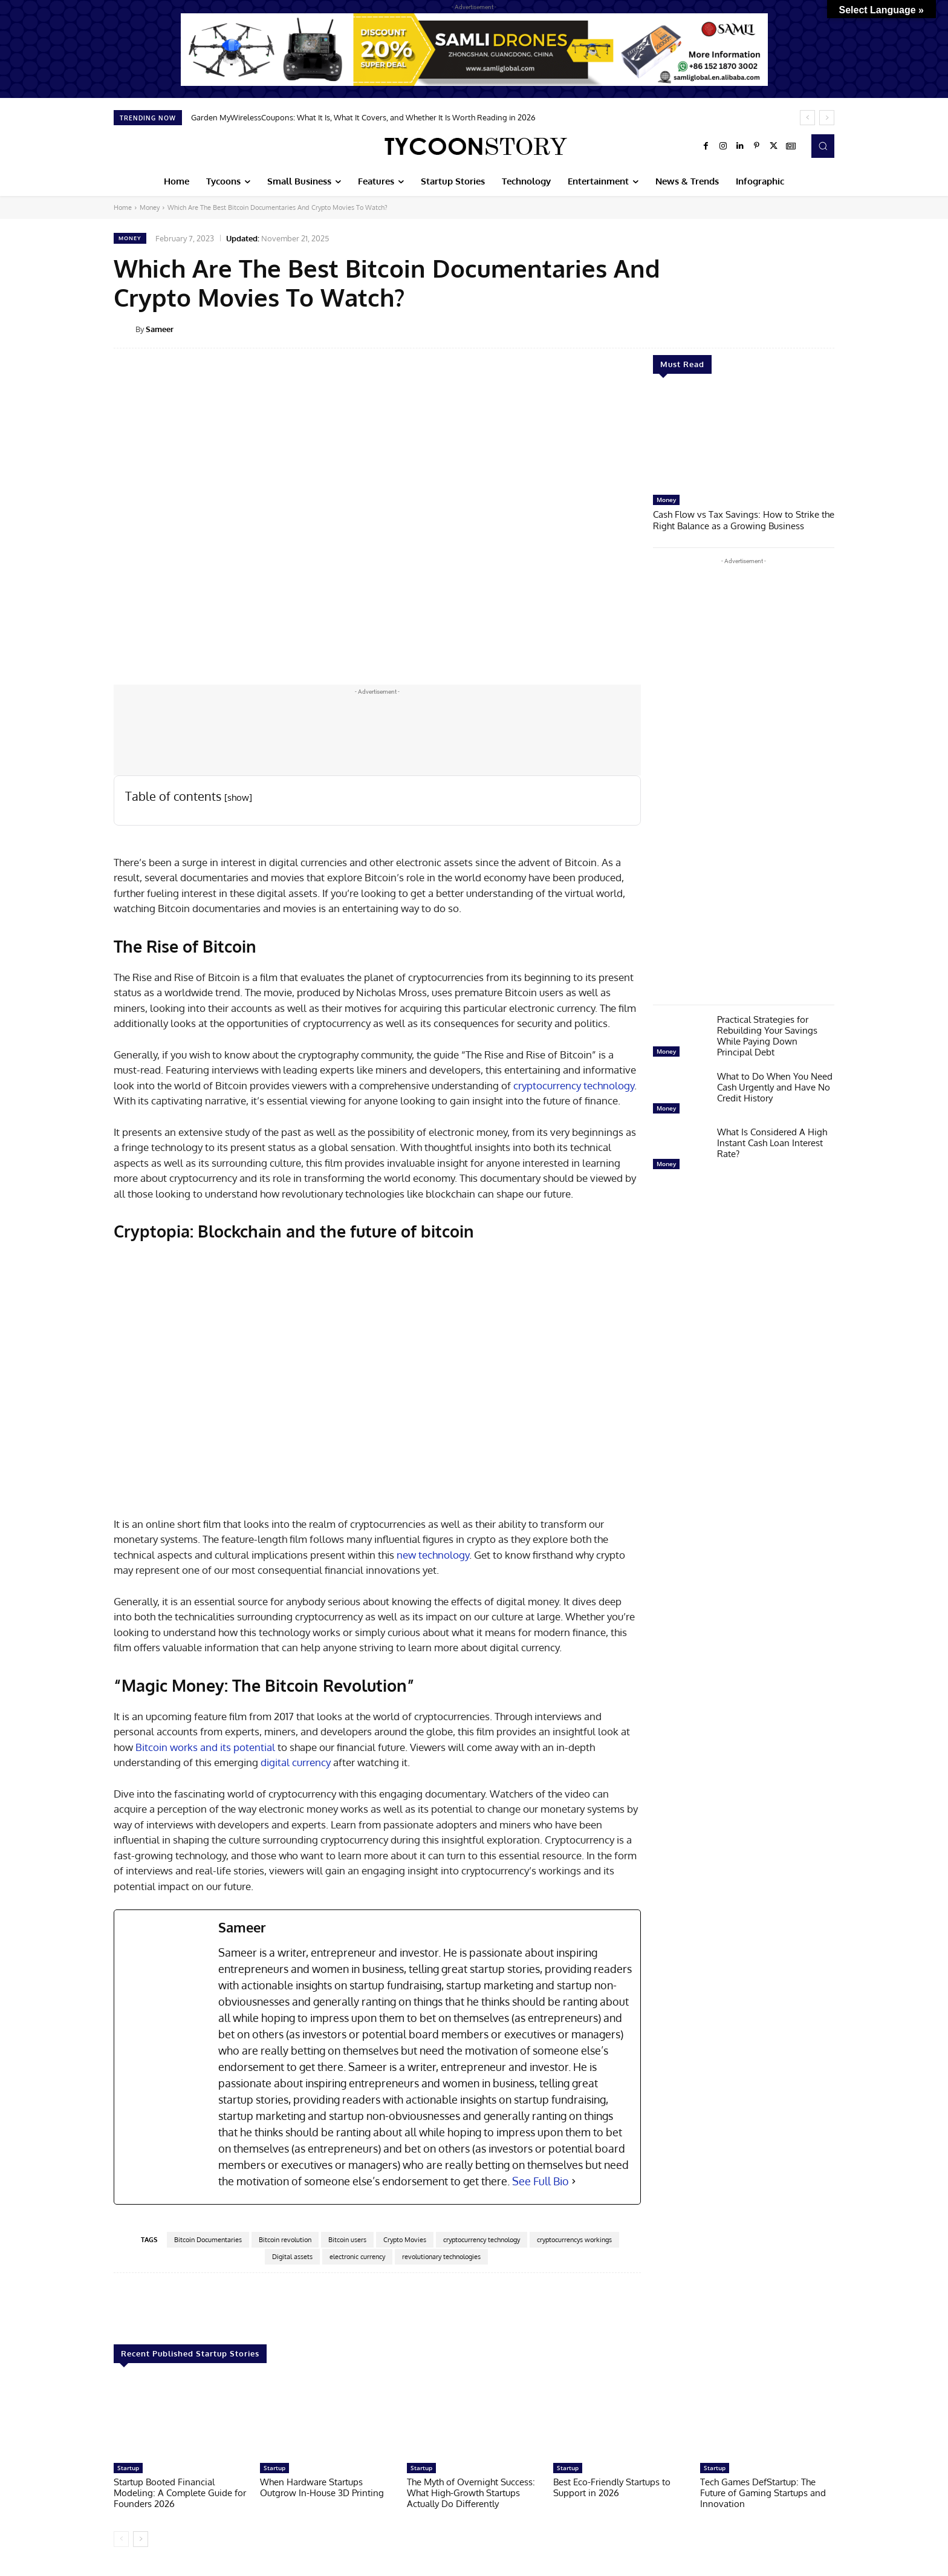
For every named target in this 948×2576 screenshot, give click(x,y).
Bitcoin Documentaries (208, 2239)
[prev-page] (121, 2539)
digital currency (294, 1762)
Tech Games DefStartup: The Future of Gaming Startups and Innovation (763, 2492)
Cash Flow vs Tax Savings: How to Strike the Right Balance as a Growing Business (743, 519)
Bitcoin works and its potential (205, 1747)
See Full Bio (540, 2181)
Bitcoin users (347, 2239)
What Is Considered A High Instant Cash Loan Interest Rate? (772, 1141)
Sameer (160, 329)
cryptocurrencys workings (574, 2239)
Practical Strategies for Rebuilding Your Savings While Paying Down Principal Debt (767, 1034)
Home (123, 207)
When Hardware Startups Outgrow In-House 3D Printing (322, 2487)
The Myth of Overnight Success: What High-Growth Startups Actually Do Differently (471, 2492)
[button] (822, 145)
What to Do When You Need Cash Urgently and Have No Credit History (775, 1086)
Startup (128, 2468)
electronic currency (357, 2256)
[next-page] (140, 2539)
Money (150, 207)
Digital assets (292, 2256)
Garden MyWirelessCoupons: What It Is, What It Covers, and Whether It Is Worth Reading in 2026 (363, 117)
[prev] (807, 117)
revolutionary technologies (441, 2256)
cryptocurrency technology (573, 1085)
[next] (826, 117)
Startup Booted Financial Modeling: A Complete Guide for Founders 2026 (180, 2492)
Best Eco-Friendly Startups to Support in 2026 (611, 2487)
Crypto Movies (404, 2239)
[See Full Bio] (574, 2181)
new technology (433, 1554)
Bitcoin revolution (285, 2239)
